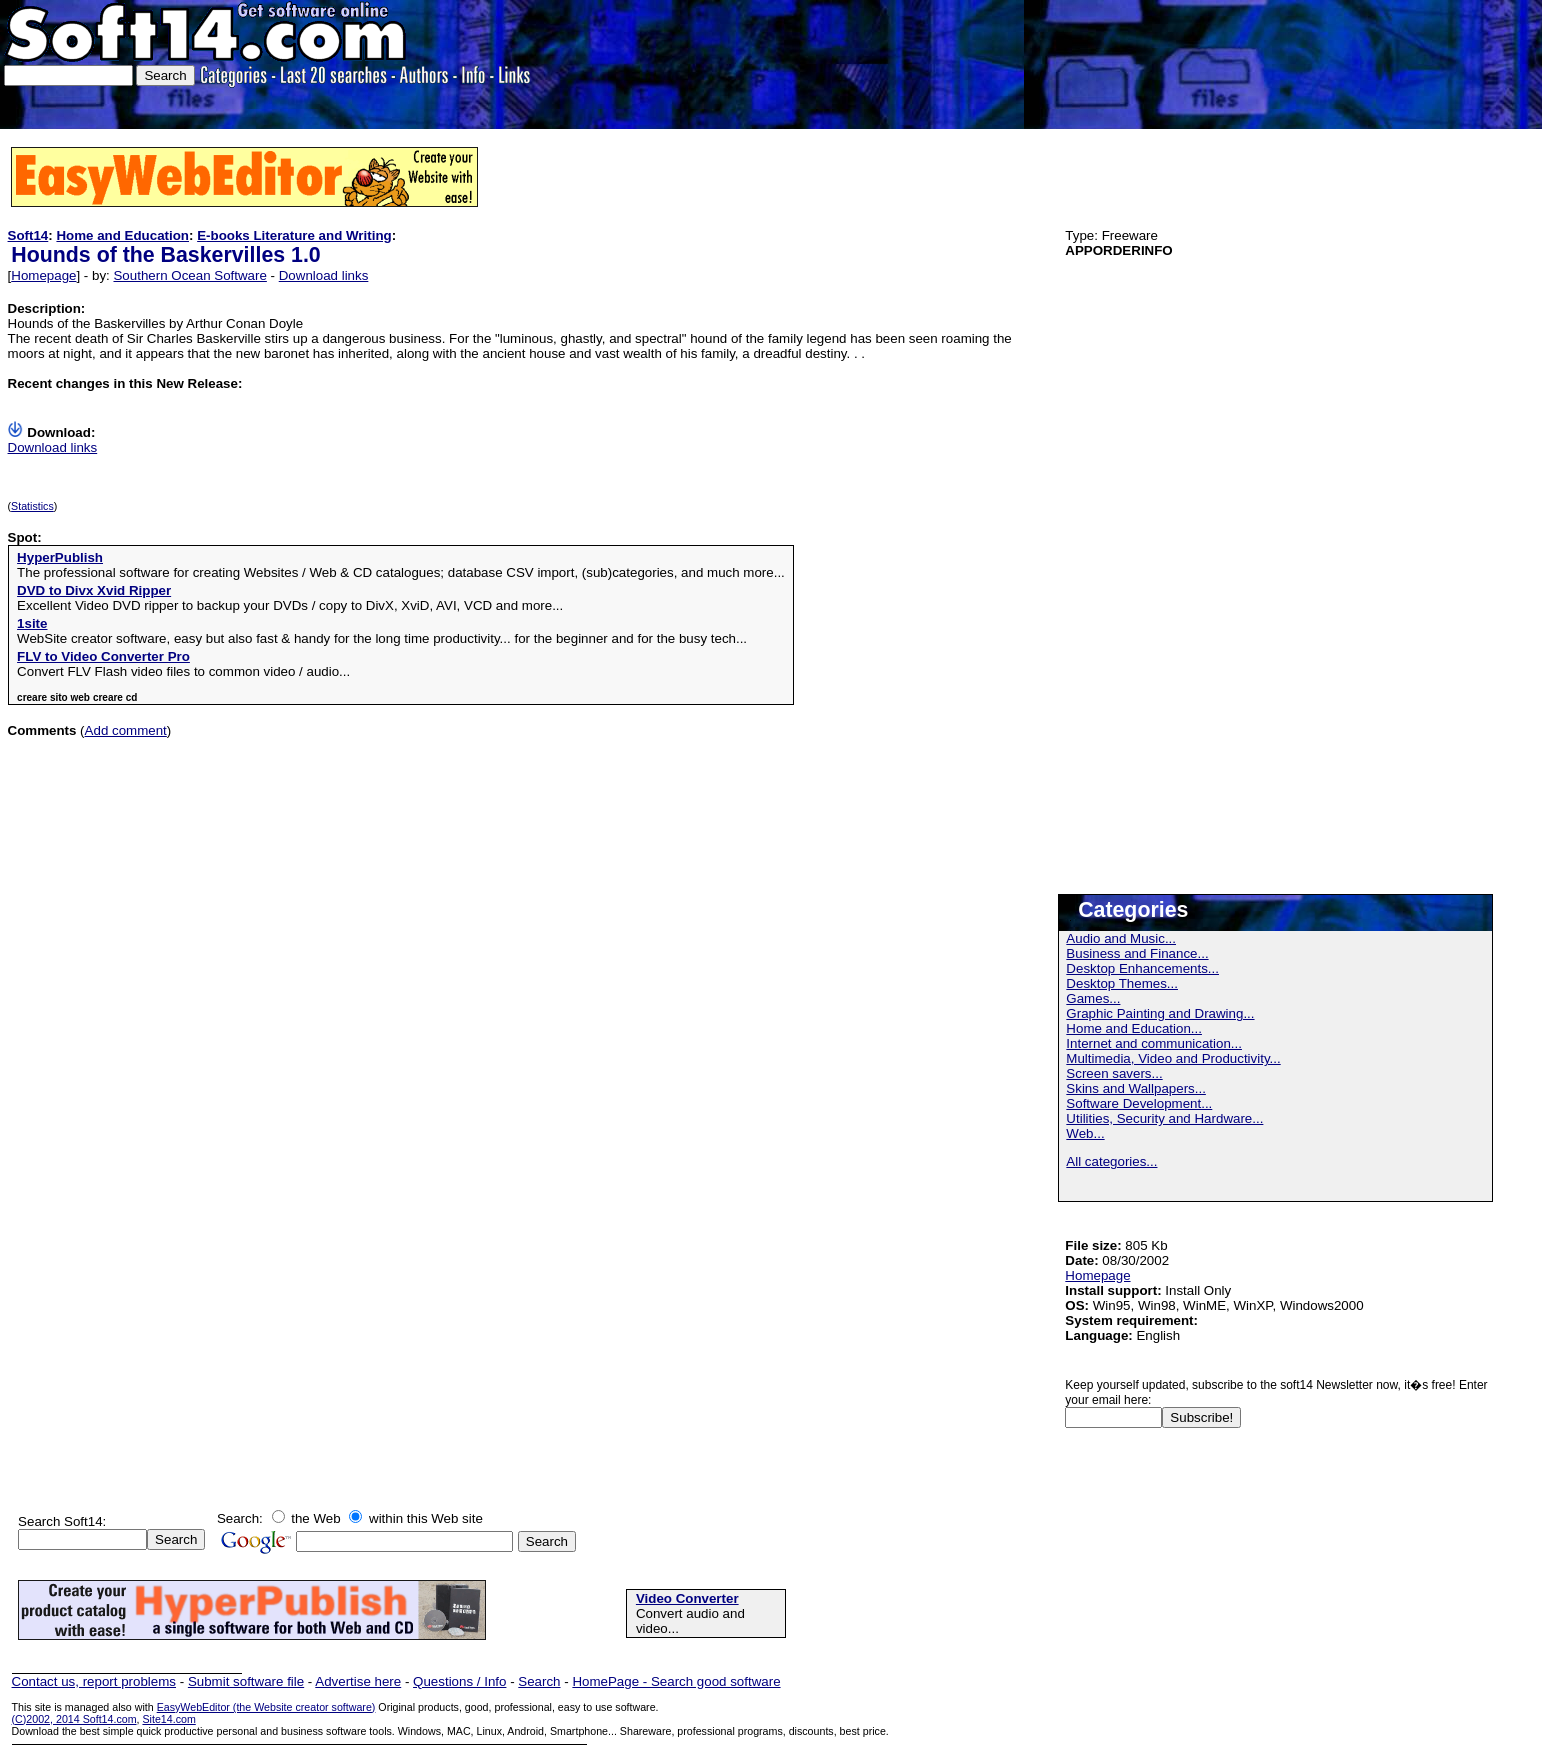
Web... (1085, 1133)
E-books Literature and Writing (294, 235)
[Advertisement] (1455, 62)
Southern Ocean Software (189, 275)
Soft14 (28, 235)
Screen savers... (1114, 1073)
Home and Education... (1134, 1028)
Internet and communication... (1154, 1043)
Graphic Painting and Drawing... (1160, 1013)
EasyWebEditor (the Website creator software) (266, 1707)
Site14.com (168, 1719)
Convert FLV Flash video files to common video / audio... (183, 671)
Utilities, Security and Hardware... (1164, 1118)
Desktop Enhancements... (1142, 968)
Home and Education (122, 235)
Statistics (32, 506)
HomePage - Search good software (676, 1681)
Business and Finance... (1137, 953)
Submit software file (246, 1681)
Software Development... (1139, 1103)
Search (539, 1681)
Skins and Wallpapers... (1136, 1088)
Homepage (43, 275)
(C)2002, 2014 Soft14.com (74, 1719)
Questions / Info (459, 1681)
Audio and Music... (1121, 938)
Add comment (126, 730)
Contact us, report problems (94, 1681)
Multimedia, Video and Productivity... (1173, 1058)
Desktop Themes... (1122, 983)
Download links (324, 275)
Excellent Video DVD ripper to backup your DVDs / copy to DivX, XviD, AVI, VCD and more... (290, 605)
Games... (1093, 998)
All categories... (1111, 1161)
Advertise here (358, 1681)
